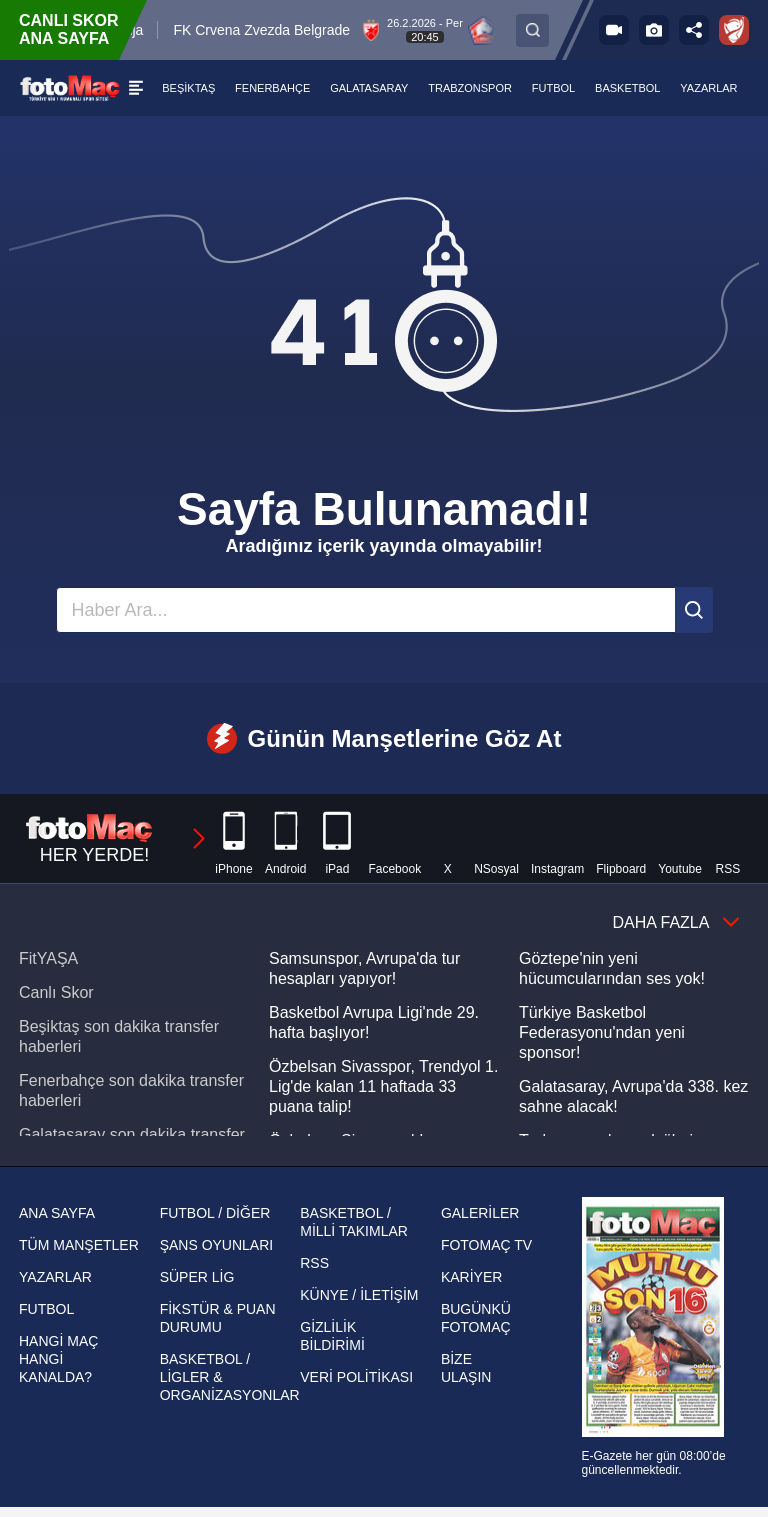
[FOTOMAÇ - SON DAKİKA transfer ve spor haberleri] (70, 87)
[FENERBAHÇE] (273, 88)
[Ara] (694, 610)
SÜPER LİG (197, 1277)
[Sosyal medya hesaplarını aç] (694, 30)
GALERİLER (480, 1213)
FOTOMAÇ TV (486, 1245)
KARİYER (471, 1277)
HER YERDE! (117, 839)
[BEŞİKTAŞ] (189, 88)
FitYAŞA (48, 958)
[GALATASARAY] (370, 88)
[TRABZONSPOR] (471, 88)
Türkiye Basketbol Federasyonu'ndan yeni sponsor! (602, 1032)
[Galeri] (654, 30)
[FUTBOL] (553, 88)
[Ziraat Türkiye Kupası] (734, 30)
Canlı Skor (56, 992)
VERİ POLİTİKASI (356, 1377)
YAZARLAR (55, 1277)
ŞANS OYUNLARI (217, 1245)
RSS (314, 1263)
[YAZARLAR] (709, 88)
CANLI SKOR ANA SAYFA (69, 29)
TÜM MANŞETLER (79, 1245)
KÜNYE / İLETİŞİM (359, 1295)
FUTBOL (46, 1309)
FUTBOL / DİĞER (215, 1213)
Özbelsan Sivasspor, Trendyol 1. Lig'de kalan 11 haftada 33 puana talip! (383, 1086)
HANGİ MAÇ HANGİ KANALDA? (58, 1359)
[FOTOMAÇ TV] (614, 30)
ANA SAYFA (57, 1213)
